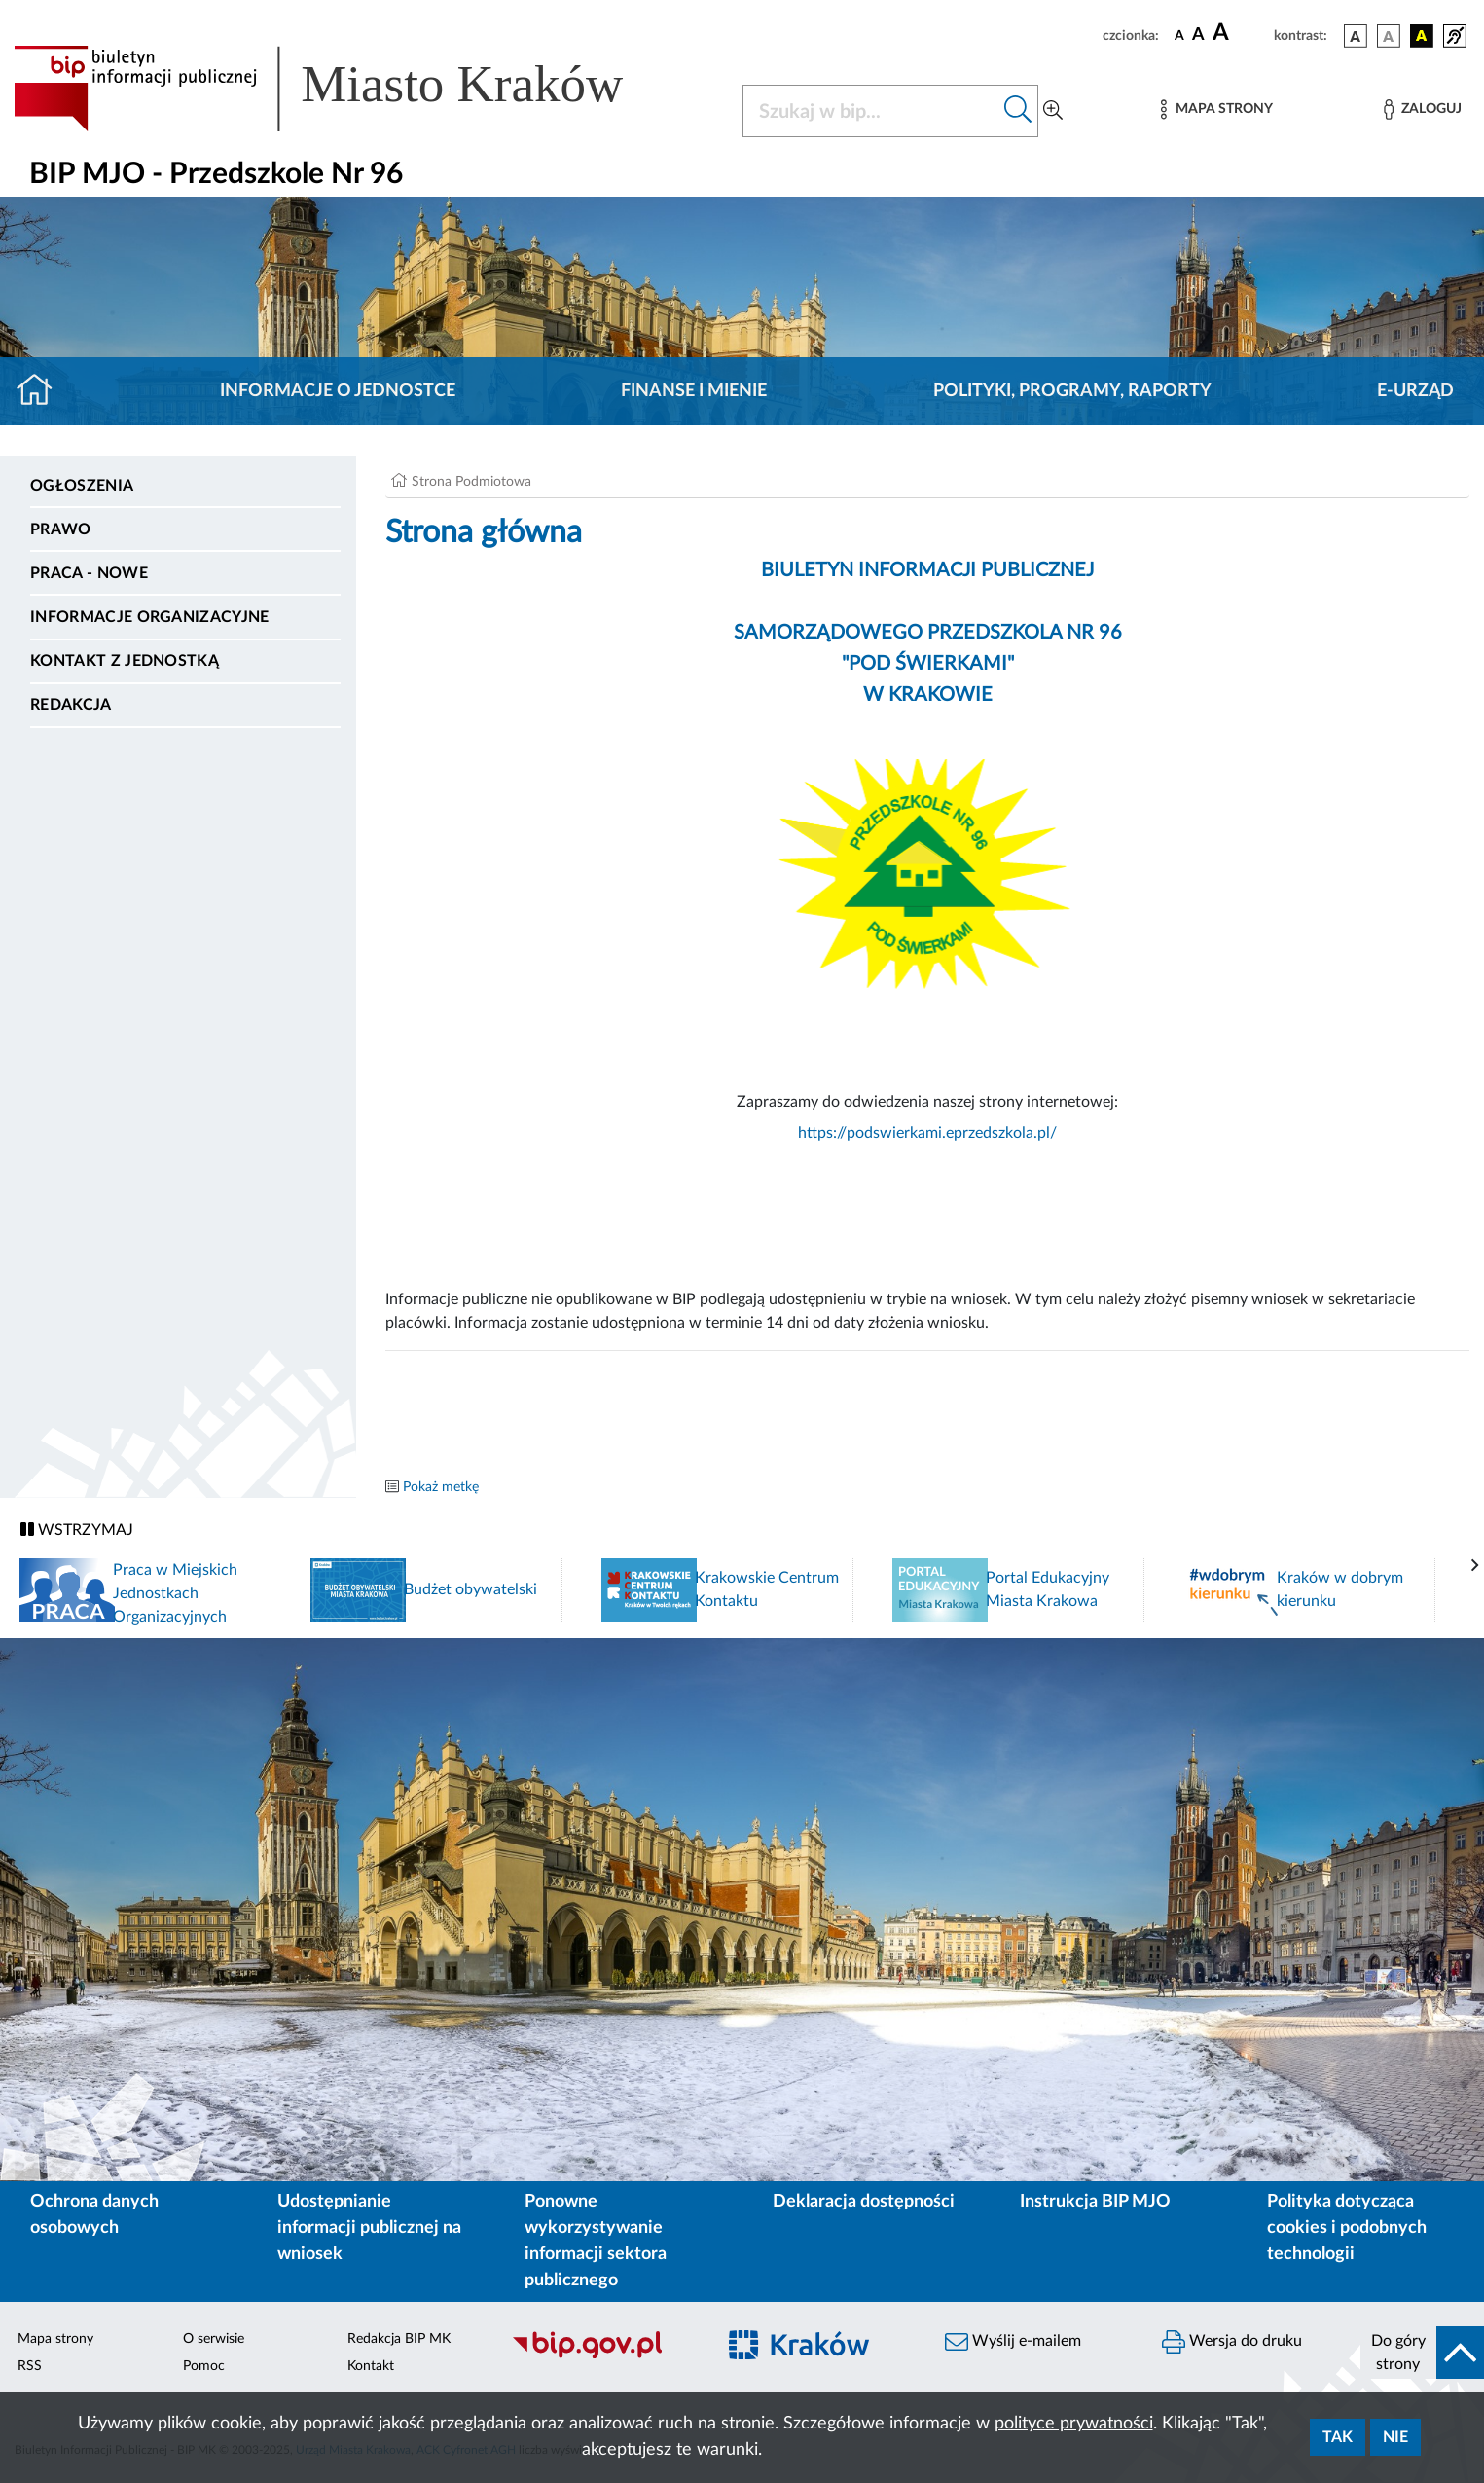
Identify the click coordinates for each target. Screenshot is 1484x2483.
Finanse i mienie (694, 391)
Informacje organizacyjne (150, 617)
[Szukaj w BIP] (870, 111)
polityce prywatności (1074, 2423)
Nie (1395, 2437)
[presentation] (1475, 1566)
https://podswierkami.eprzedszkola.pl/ (927, 1133)
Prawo (60, 529)
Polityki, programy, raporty (1072, 391)
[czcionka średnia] (1198, 35)
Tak (1337, 2437)
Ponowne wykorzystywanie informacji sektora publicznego (596, 2241)
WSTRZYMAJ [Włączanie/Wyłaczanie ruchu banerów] (76, 1529)
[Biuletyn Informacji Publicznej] (602, 2355)
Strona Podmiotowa (471, 482)
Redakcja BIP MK (399, 2339)
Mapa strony (55, 2339)
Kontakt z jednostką (124, 661)
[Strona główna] (42, 391)
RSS (30, 2366)
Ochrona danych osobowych (94, 2215)
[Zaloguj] (1423, 109)
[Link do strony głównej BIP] (346, 88)
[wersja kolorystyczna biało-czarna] (1388, 36)
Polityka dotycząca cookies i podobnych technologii (1347, 2228)
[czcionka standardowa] (1179, 35)
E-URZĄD (1415, 391)
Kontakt (370, 2366)
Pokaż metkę (441, 1487)
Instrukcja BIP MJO (1095, 2201)
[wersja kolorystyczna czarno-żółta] (1421, 36)
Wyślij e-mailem (1013, 2342)
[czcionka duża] (1240, 33)
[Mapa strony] (1216, 109)
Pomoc (204, 2366)
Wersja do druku (1232, 2342)
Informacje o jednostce (337, 391)
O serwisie (213, 2339)
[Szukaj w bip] (1018, 111)
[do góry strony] (1422, 2352)
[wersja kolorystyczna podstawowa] (1355, 36)
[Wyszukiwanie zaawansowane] (1053, 111)
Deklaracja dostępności (864, 2201)
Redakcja (71, 704)
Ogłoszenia (81, 485)
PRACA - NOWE (89, 573)
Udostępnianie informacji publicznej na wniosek (369, 2228)
